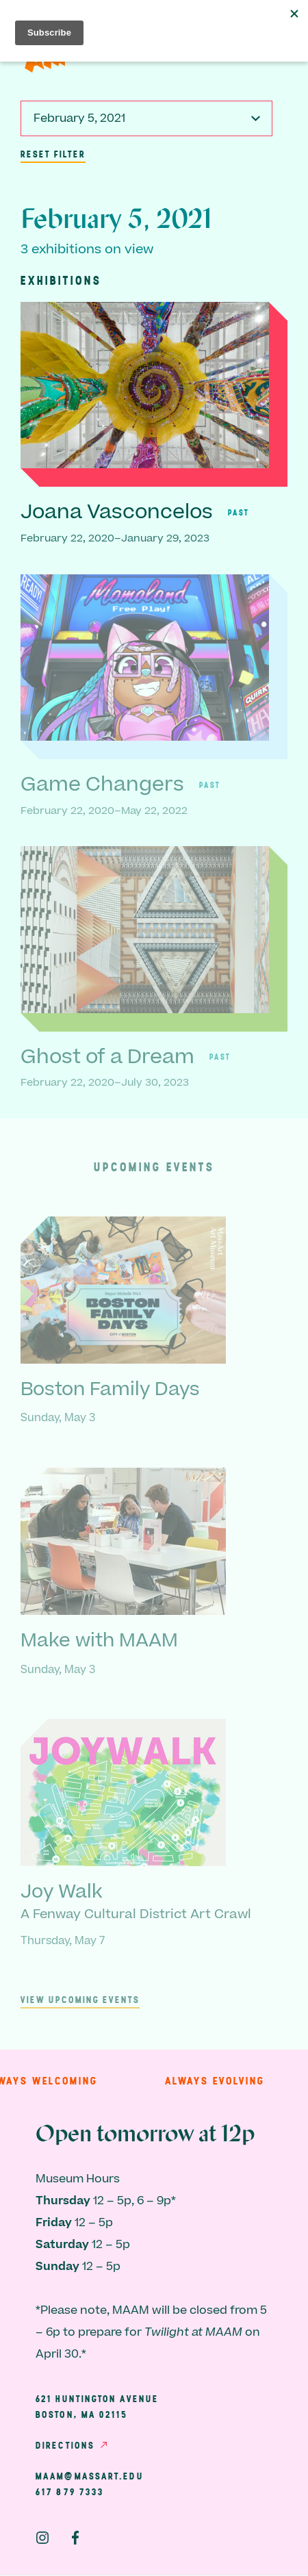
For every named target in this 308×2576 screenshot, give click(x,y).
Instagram (42, 2537)
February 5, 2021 (79, 118)
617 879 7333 (70, 2492)
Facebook (75, 2537)
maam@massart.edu (90, 2476)
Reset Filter (53, 154)
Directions (65, 2445)
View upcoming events (80, 1999)
